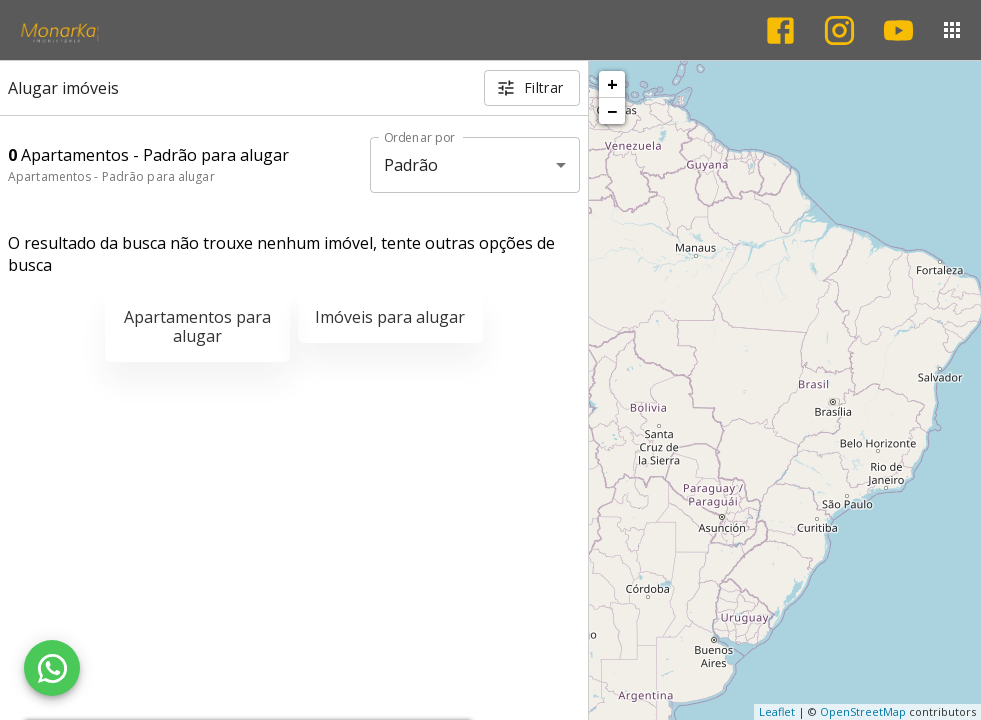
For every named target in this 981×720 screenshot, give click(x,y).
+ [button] (612, 84)
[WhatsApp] (52, 668)
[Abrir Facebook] (780, 30)
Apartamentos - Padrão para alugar (111, 176)
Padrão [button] (411, 165)
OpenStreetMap (863, 711)
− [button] (612, 111)
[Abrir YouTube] (898, 30)
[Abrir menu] (952, 30)
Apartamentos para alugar (197, 326)
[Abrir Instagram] (839, 30)
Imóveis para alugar (390, 317)
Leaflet (777, 711)
